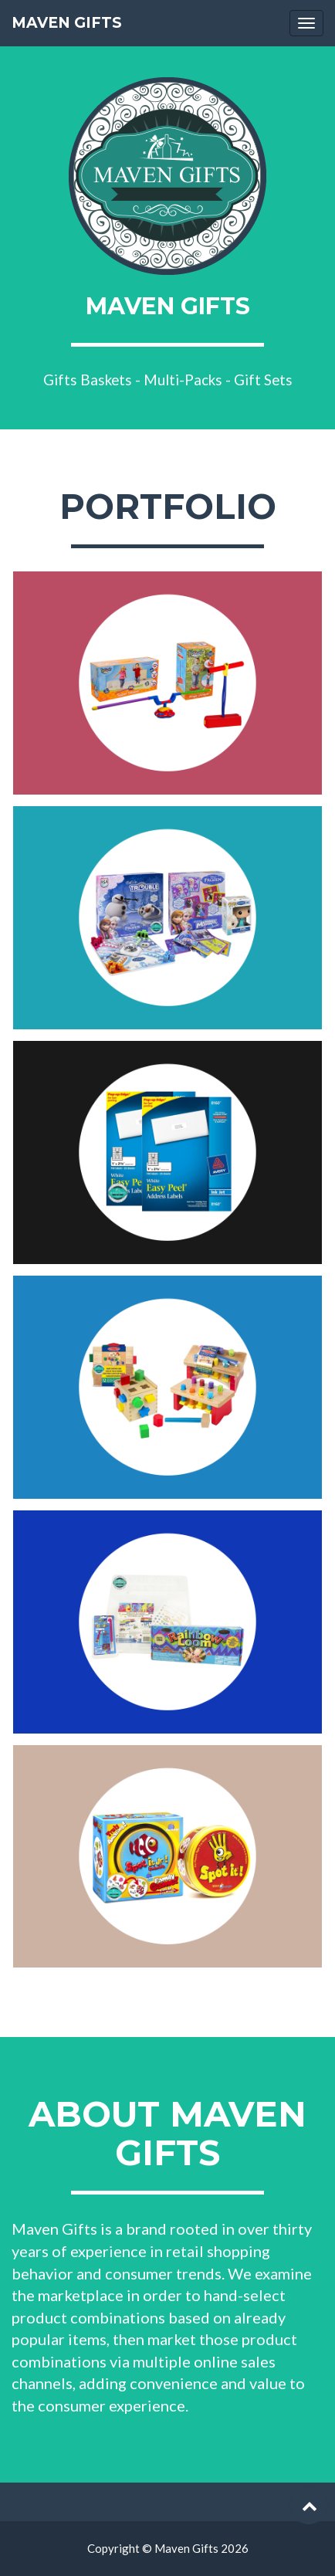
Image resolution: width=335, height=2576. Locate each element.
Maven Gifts (67, 23)
